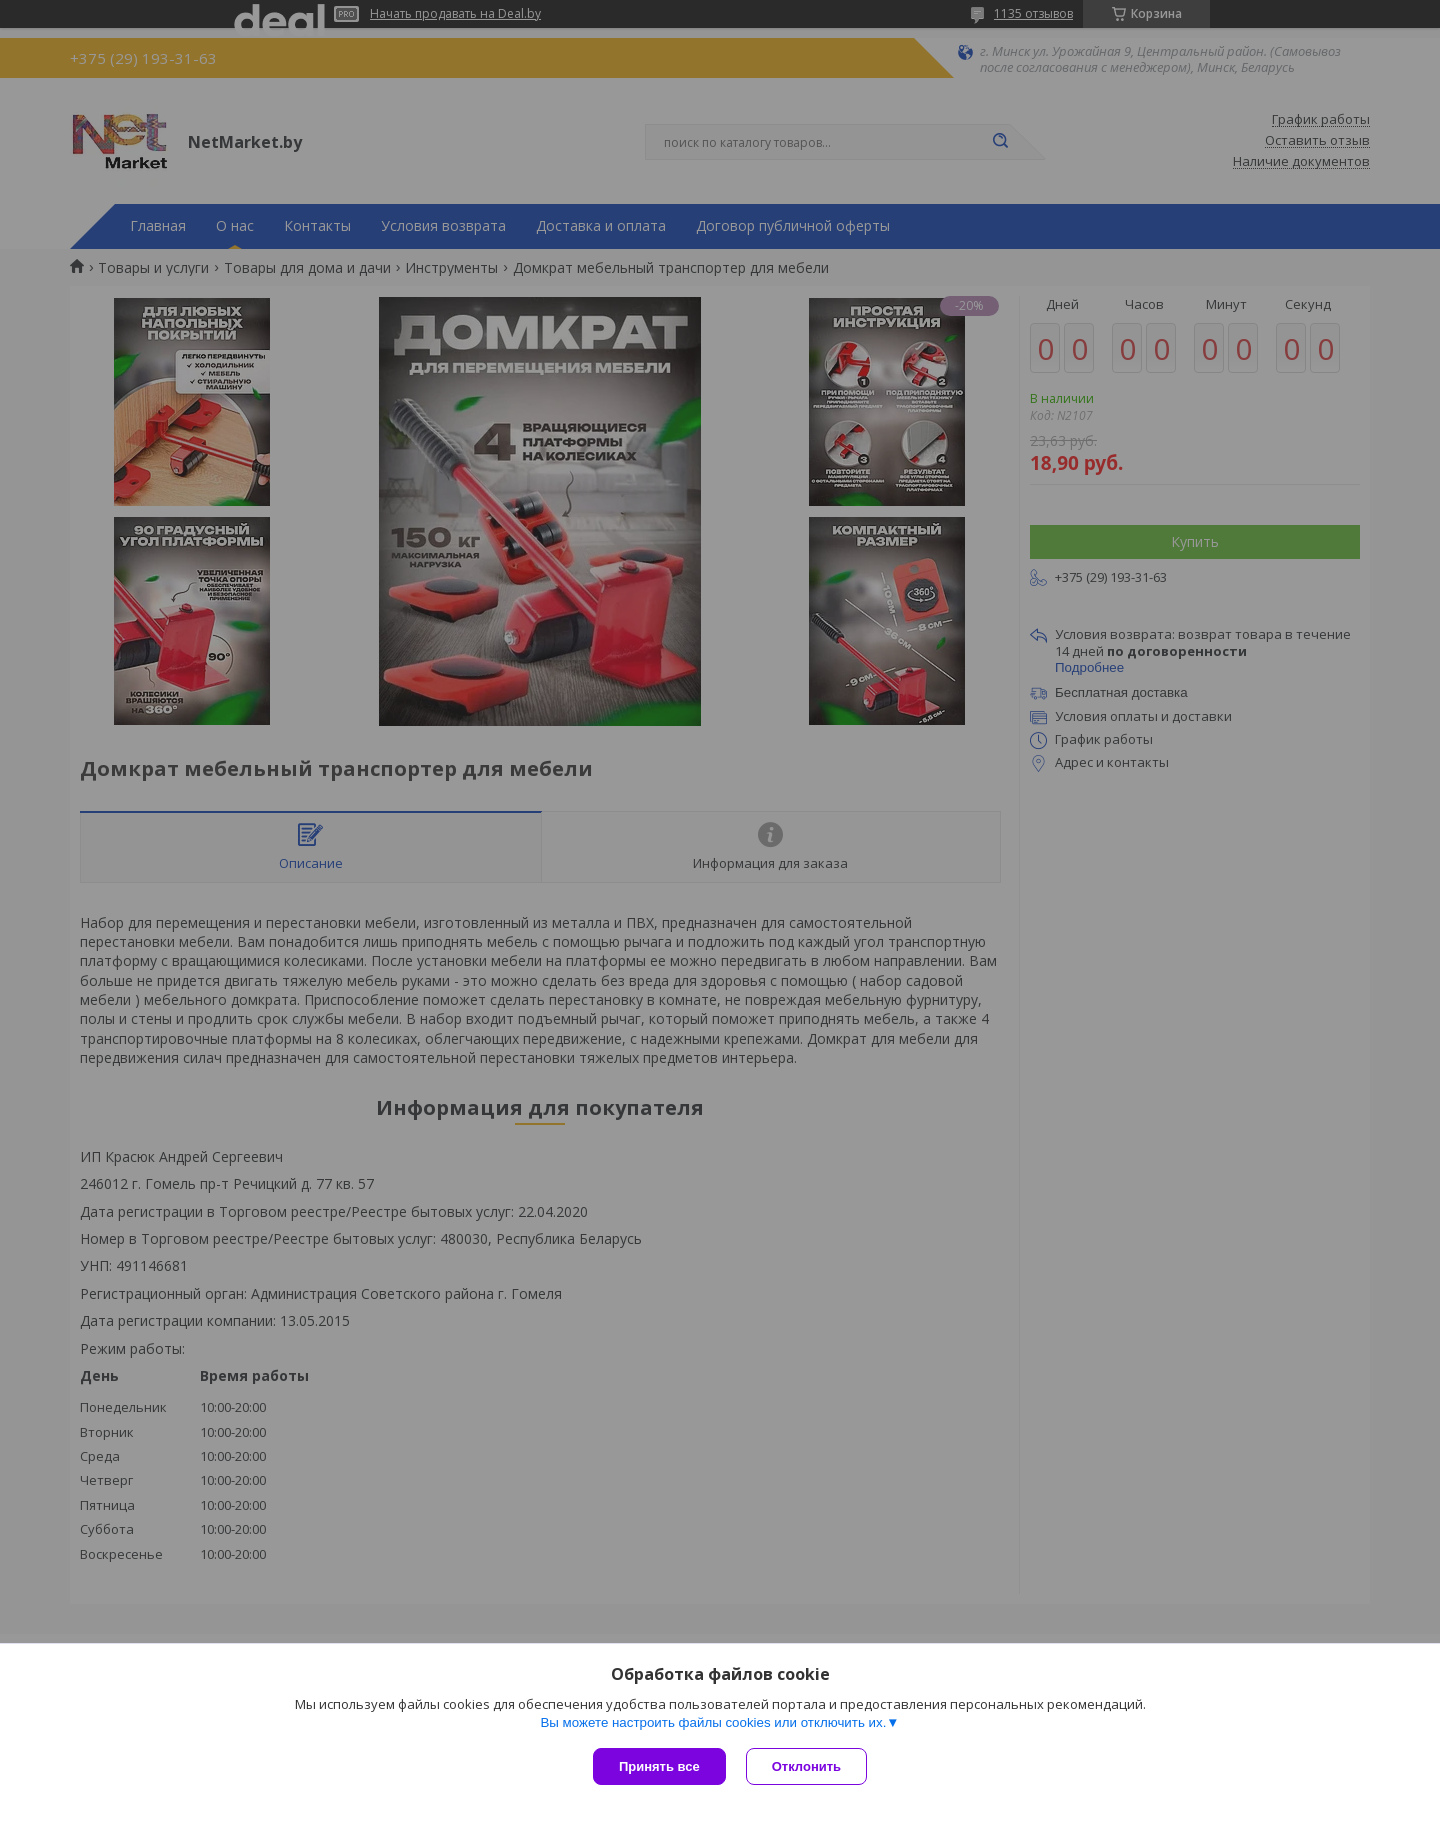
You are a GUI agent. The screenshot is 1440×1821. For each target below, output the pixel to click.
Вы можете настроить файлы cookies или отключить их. (713, 1722)
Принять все (659, 1766)
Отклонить (806, 1766)
